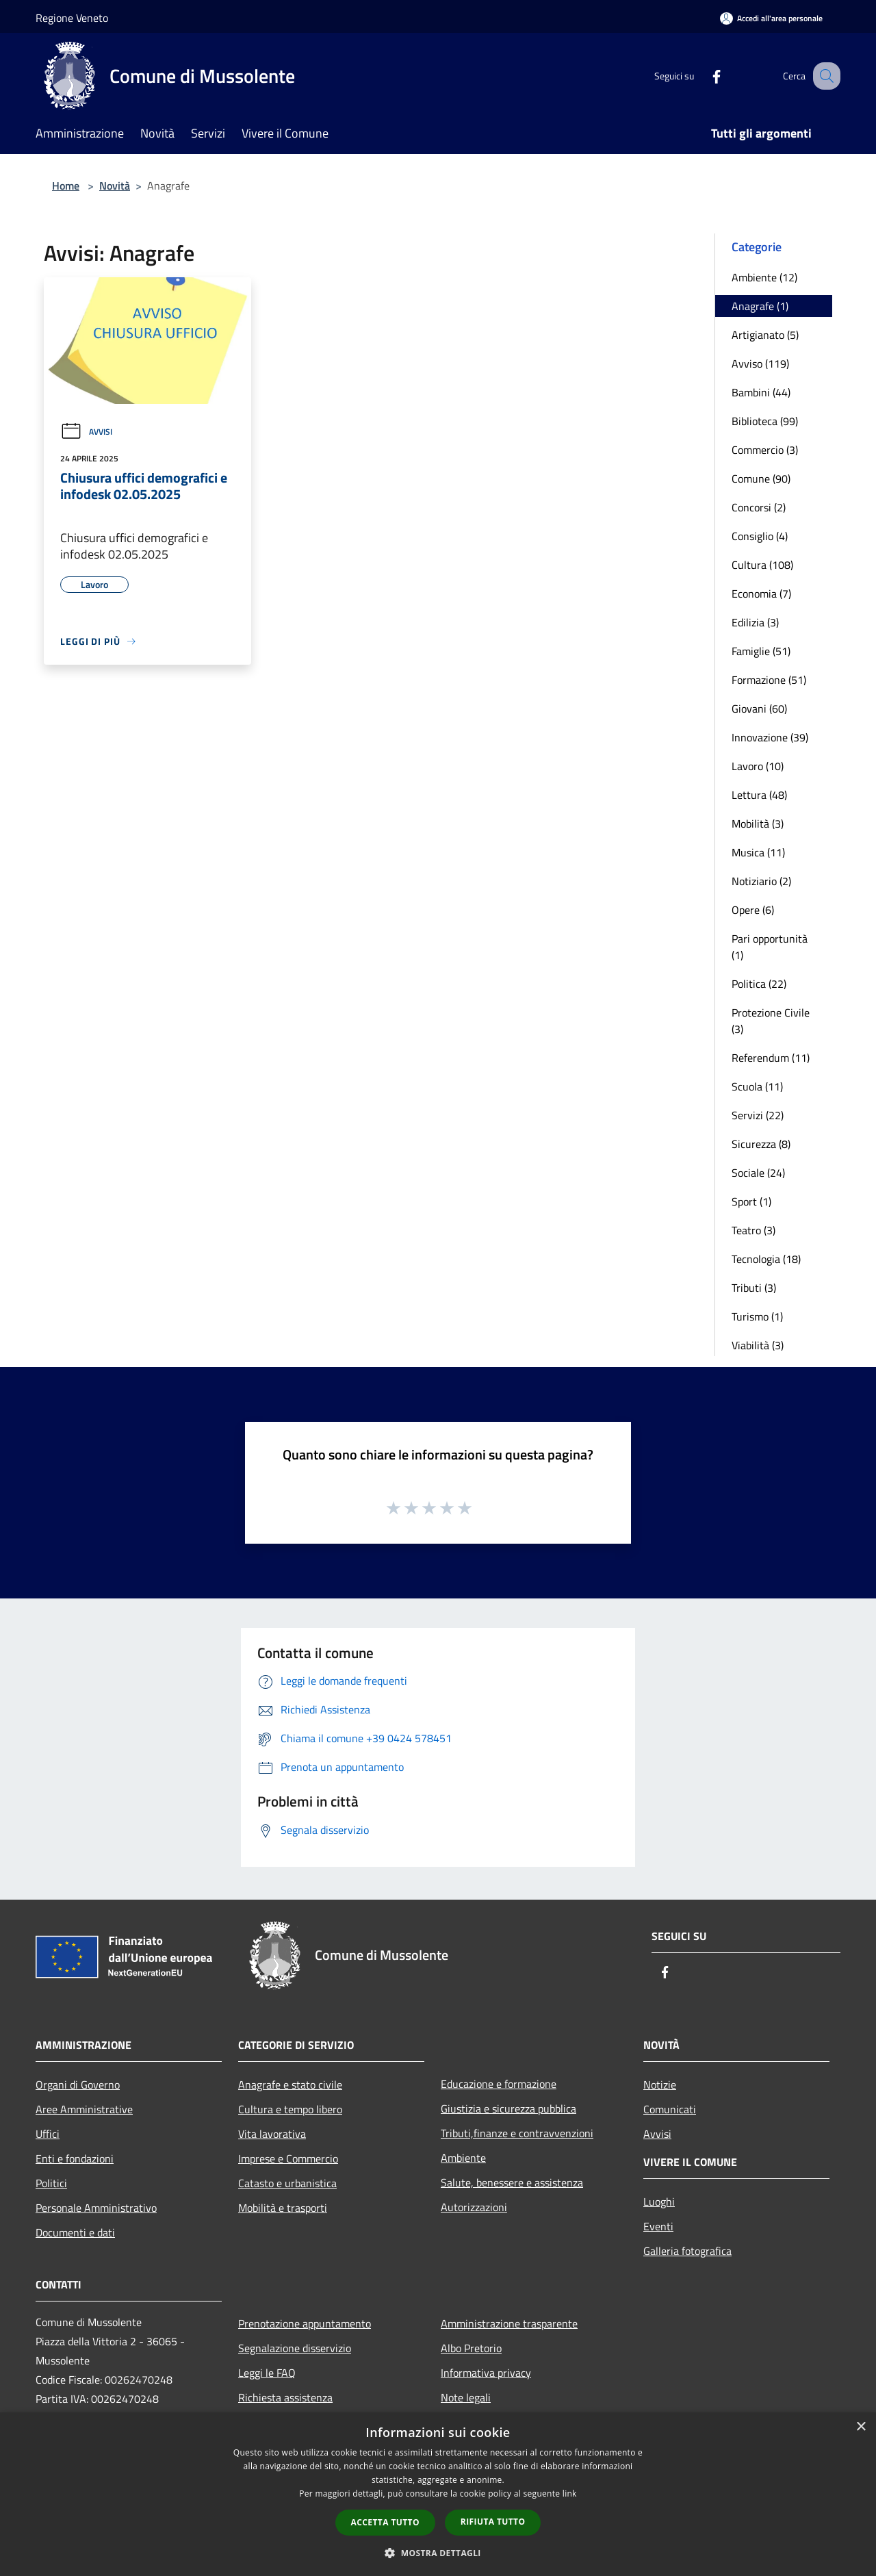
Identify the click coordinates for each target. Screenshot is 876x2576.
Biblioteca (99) (765, 421)
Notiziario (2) (761, 881)
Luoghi (659, 2201)
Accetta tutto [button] (385, 2522)
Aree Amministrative (84, 2109)
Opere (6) (753, 910)
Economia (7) (761, 593)
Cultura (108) (762, 565)
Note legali (466, 2397)
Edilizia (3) (755, 622)
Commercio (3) (765, 450)
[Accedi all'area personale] (771, 18)
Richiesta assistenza (285, 2397)
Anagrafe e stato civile (290, 2084)
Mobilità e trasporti (282, 2207)
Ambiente (463, 2158)
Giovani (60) (759, 708)
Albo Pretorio (471, 2348)
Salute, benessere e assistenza (512, 2182)
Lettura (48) (759, 795)
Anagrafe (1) (760, 306)
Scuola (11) (757, 1086)
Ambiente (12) (764, 277)
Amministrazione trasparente (509, 2323)
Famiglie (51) (761, 651)
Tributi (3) (754, 1287)
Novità (114, 185)
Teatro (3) (753, 1230)
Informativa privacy (486, 2372)
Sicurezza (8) (761, 1144)
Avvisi (86, 431)
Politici (51, 2183)
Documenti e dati (75, 2232)
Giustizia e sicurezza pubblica (508, 2108)
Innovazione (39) (770, 737)
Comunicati (669, 2109)
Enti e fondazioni (75, 2158)
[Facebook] (702, 75)
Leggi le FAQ (267, 2372)
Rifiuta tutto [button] (493, 2521)
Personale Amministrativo (96, 2207)
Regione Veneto (72, 18)
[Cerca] (824, 76)
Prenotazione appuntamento (304, 2323)
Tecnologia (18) (766, 1259)
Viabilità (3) (758, 1345)
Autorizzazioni (474, 2207)
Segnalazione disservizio (294, 2348)
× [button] (860, 2427)
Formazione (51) (769, 680)
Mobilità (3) (758, 823)
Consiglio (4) (760, 536)
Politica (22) (759, 983)
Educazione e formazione (498, 2084)
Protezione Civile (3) (771, 1020)
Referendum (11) (771, 1057)
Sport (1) (751, 1201)
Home (65, 185)
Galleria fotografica (687, 2251)
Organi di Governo (78, 2084)
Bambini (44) (761, 392)
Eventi (658, 2226)
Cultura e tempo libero (290, 2109)
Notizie (659, 2084)
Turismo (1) (757, 1316)
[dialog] (438, 2494)
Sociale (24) (758, 1172)
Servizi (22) (758, 1115)
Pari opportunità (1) (770, 946)
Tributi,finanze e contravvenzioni (517, 2133)
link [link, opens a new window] (570, 2493)
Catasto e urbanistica (287, 2183)
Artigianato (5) (765, 335)
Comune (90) (761, 478)
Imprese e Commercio (288, 2158)
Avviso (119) (760, 363)
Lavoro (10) (758, 766)
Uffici (48, 2134)
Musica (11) (758, 852)
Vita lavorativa (272, 2134)
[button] (438, 2553)
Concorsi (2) (759, 507)
